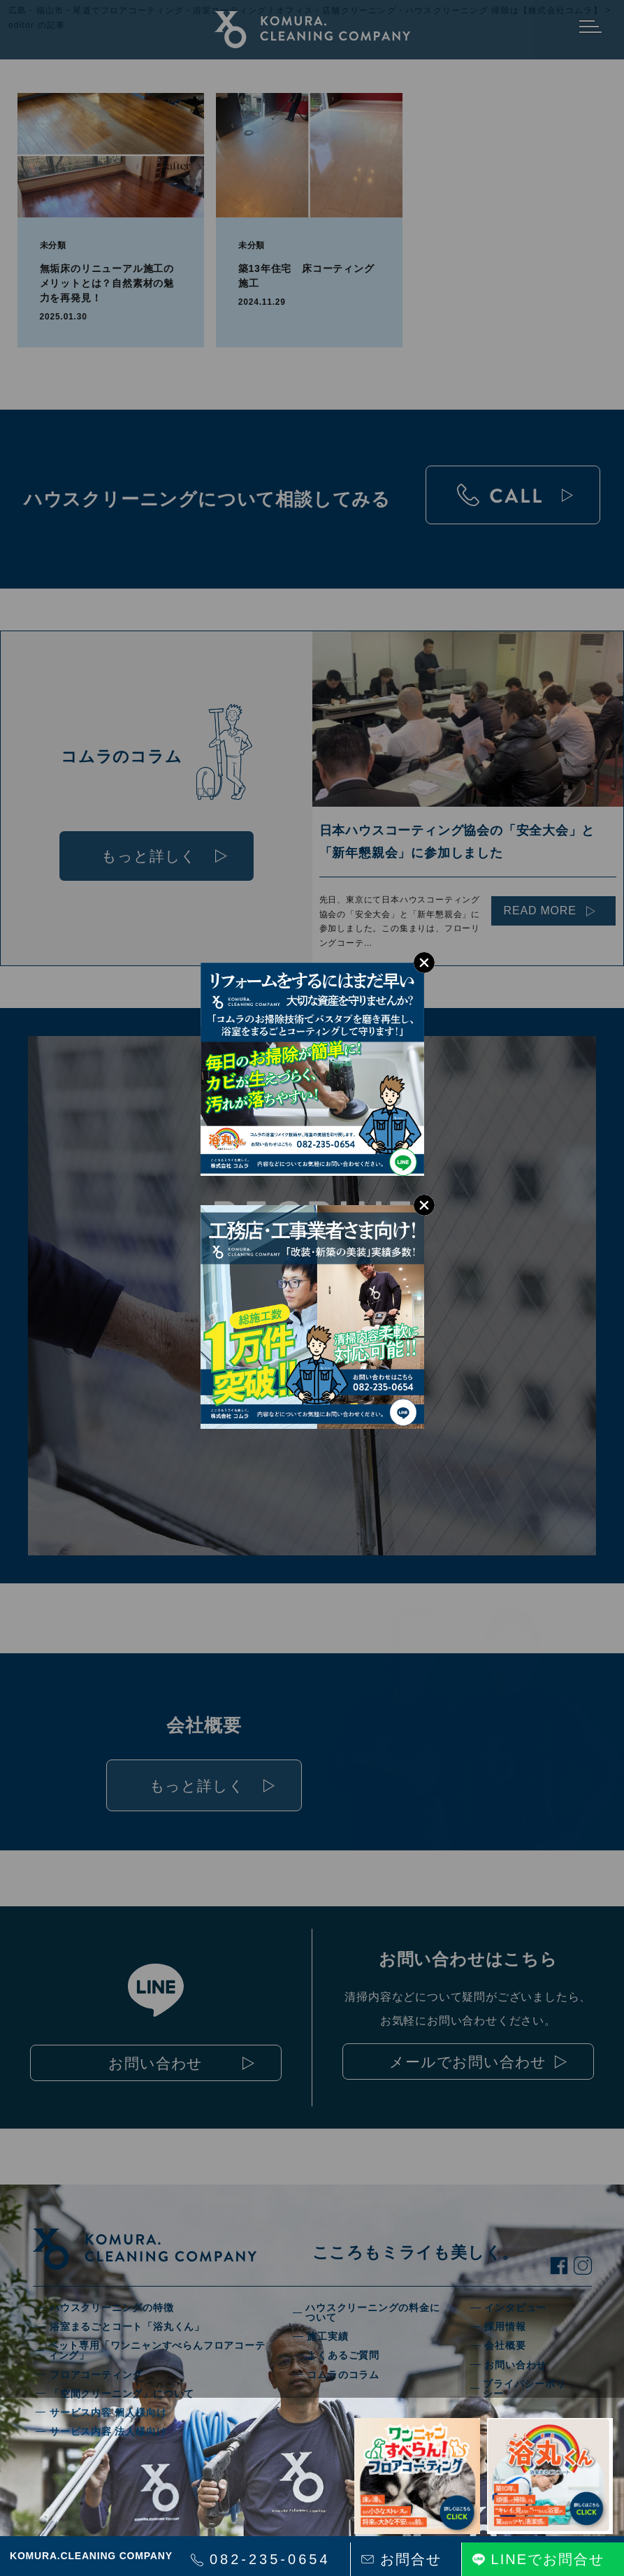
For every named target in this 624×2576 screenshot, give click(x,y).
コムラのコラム (343, 2374)
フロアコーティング (96, 2374)
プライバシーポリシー (524, 2388)
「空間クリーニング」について (122, 2393)
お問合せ (411, 2559)
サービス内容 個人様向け (108, 2412)
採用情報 (504, 2326)
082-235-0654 (270, 2559)
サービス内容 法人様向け (108, 2431)
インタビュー (515, 2307)
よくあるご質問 (343, 2355)
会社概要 (504, 2345)
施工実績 (327, 2336)
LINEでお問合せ (547, 2559)
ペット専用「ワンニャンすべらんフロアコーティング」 (157, 2350)
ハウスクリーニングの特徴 (112, 2307)
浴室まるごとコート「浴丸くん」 (127, 2326)
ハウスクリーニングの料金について (372, 2312)
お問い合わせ (515, 2364)
